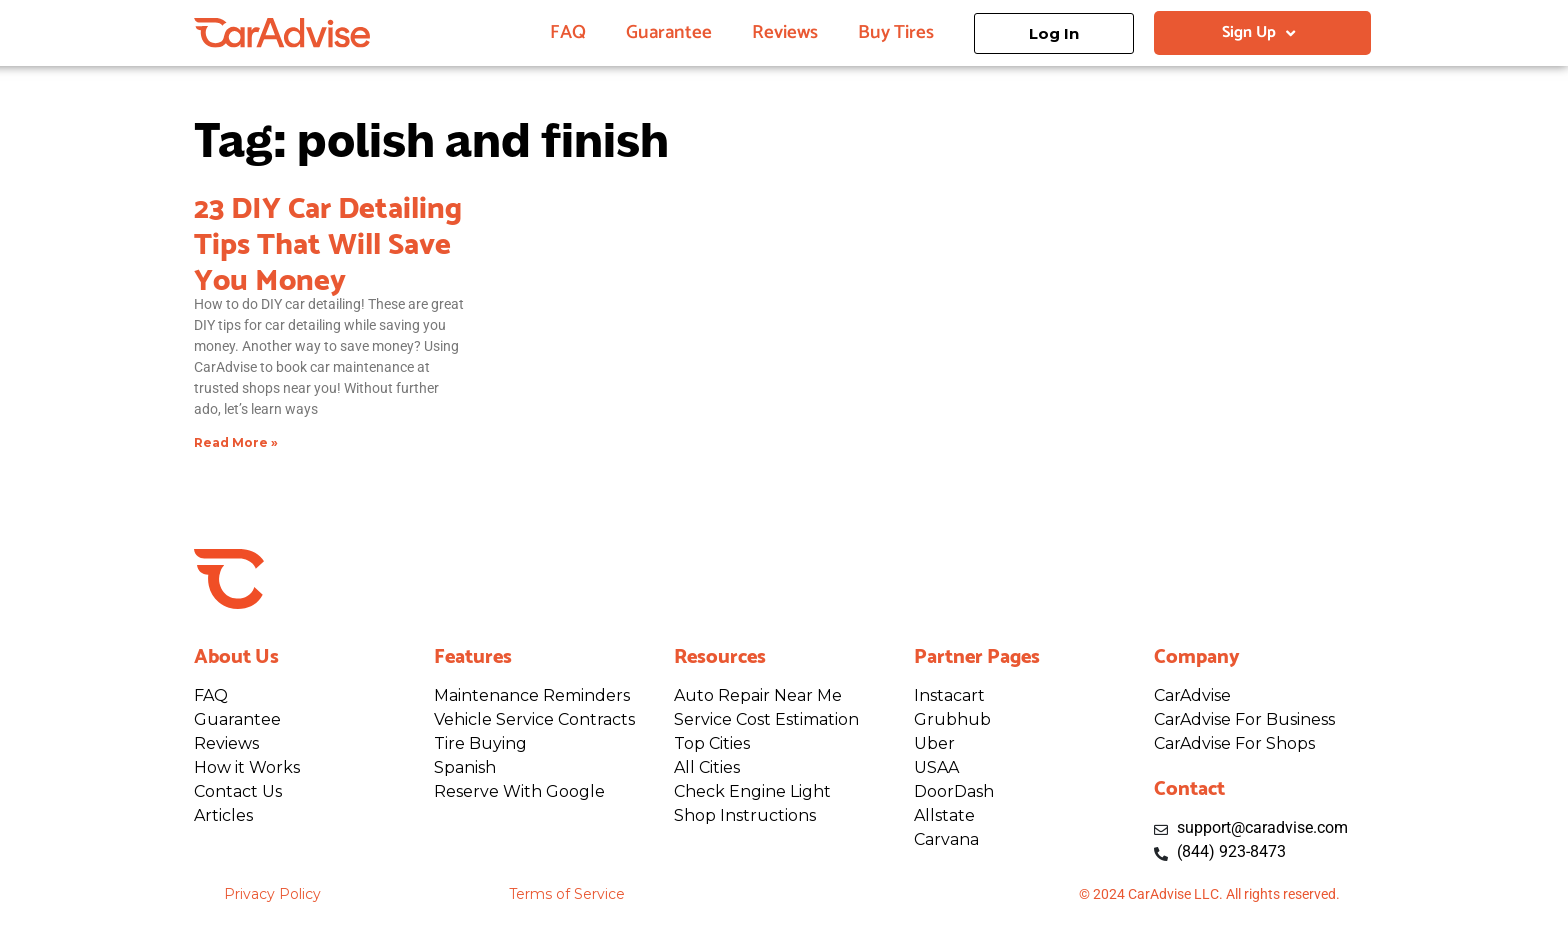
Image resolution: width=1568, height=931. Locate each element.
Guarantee (669, 32)
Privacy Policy (272, 894)
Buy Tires (896, 32)
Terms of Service (567, 894)
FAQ (568, 32)
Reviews (785, 32)
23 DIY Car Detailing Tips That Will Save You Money (328, 240)
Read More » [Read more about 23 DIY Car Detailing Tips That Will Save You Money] (236, 442)
